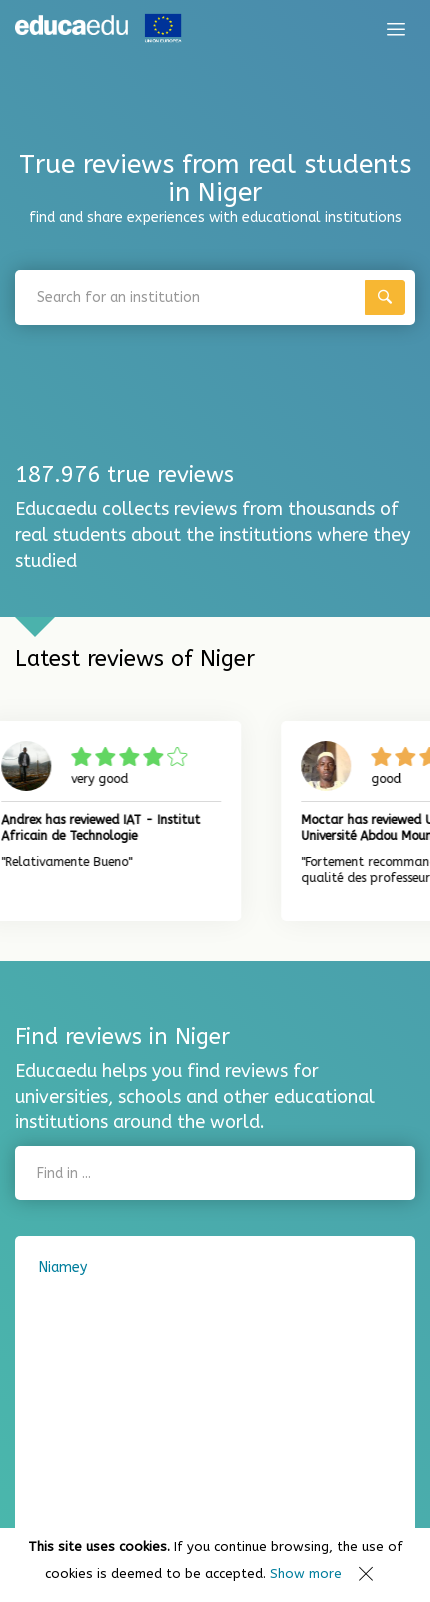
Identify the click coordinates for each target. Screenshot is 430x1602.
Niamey (63, 1267)
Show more (306, 1573)
